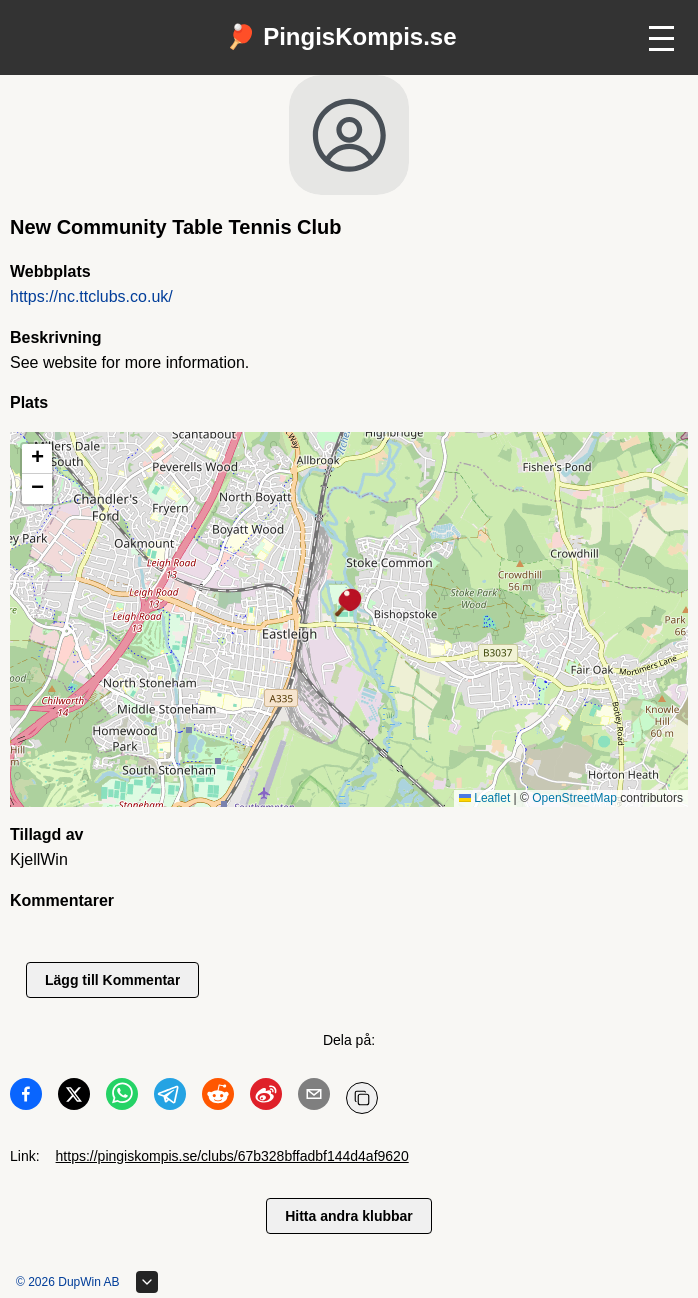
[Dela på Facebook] (26, 1098)
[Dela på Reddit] (218, 1098)
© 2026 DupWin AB (68, 1282)
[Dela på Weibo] (266, 1098)
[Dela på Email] (314, 1098)
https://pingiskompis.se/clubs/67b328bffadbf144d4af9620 (232, 1156)
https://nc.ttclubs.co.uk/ (91, 296)
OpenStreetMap (574, 798)
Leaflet (484, 798)
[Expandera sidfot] (147, 1282)
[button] (349, 604)
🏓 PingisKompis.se (341, 36)
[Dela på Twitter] (74, 1098)
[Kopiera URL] (362, 1098)
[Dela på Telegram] (170, 1098)
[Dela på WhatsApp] (122, 1098)
